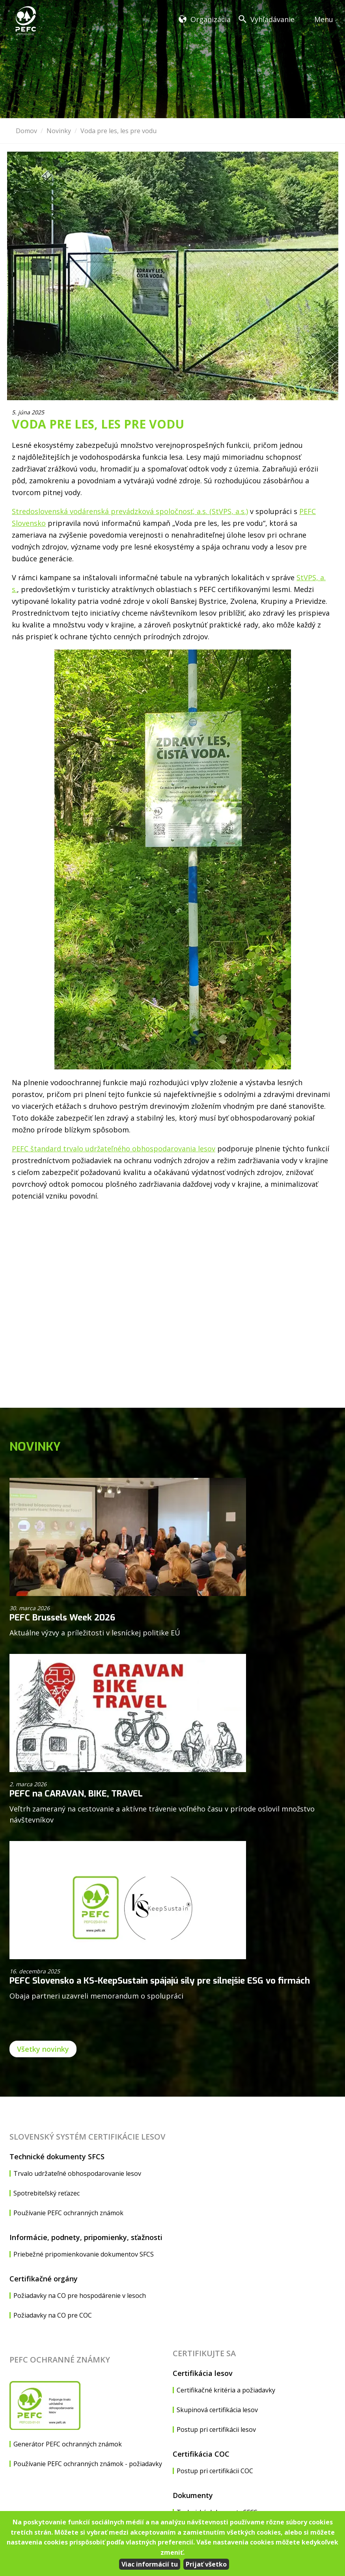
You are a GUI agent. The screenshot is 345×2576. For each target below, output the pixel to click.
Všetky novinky (43, 2049)
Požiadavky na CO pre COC (52, 2315)
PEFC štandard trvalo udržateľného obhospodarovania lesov (113, 1148)
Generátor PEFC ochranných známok (67, 2444)
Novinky (59, 131)
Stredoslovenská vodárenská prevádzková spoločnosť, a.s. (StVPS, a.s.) (130, 511)
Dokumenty (193, 2495)
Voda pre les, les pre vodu (118, 131)
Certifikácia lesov (203, 2373)
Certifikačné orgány (43, 2278)
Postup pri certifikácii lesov (216, 2429)
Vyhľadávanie (272, 19)
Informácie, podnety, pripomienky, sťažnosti (85, 2237)
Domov (26, 131)
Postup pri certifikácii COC (215, 2471)
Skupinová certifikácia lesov (217, 2410)
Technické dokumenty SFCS (56, 2156)
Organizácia (210, 19)
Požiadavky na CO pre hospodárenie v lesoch (79, 2295)
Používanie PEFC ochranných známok (68, 2213)
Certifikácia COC (201, 2454)
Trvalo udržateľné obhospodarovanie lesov (77, 2173)
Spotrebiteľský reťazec (46, 2193)
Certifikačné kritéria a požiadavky (226, 2390)
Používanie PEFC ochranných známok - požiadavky (87, 2464)
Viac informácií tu (149, 2564)
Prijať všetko (206, 2564)
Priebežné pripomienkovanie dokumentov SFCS (83, 2254)
